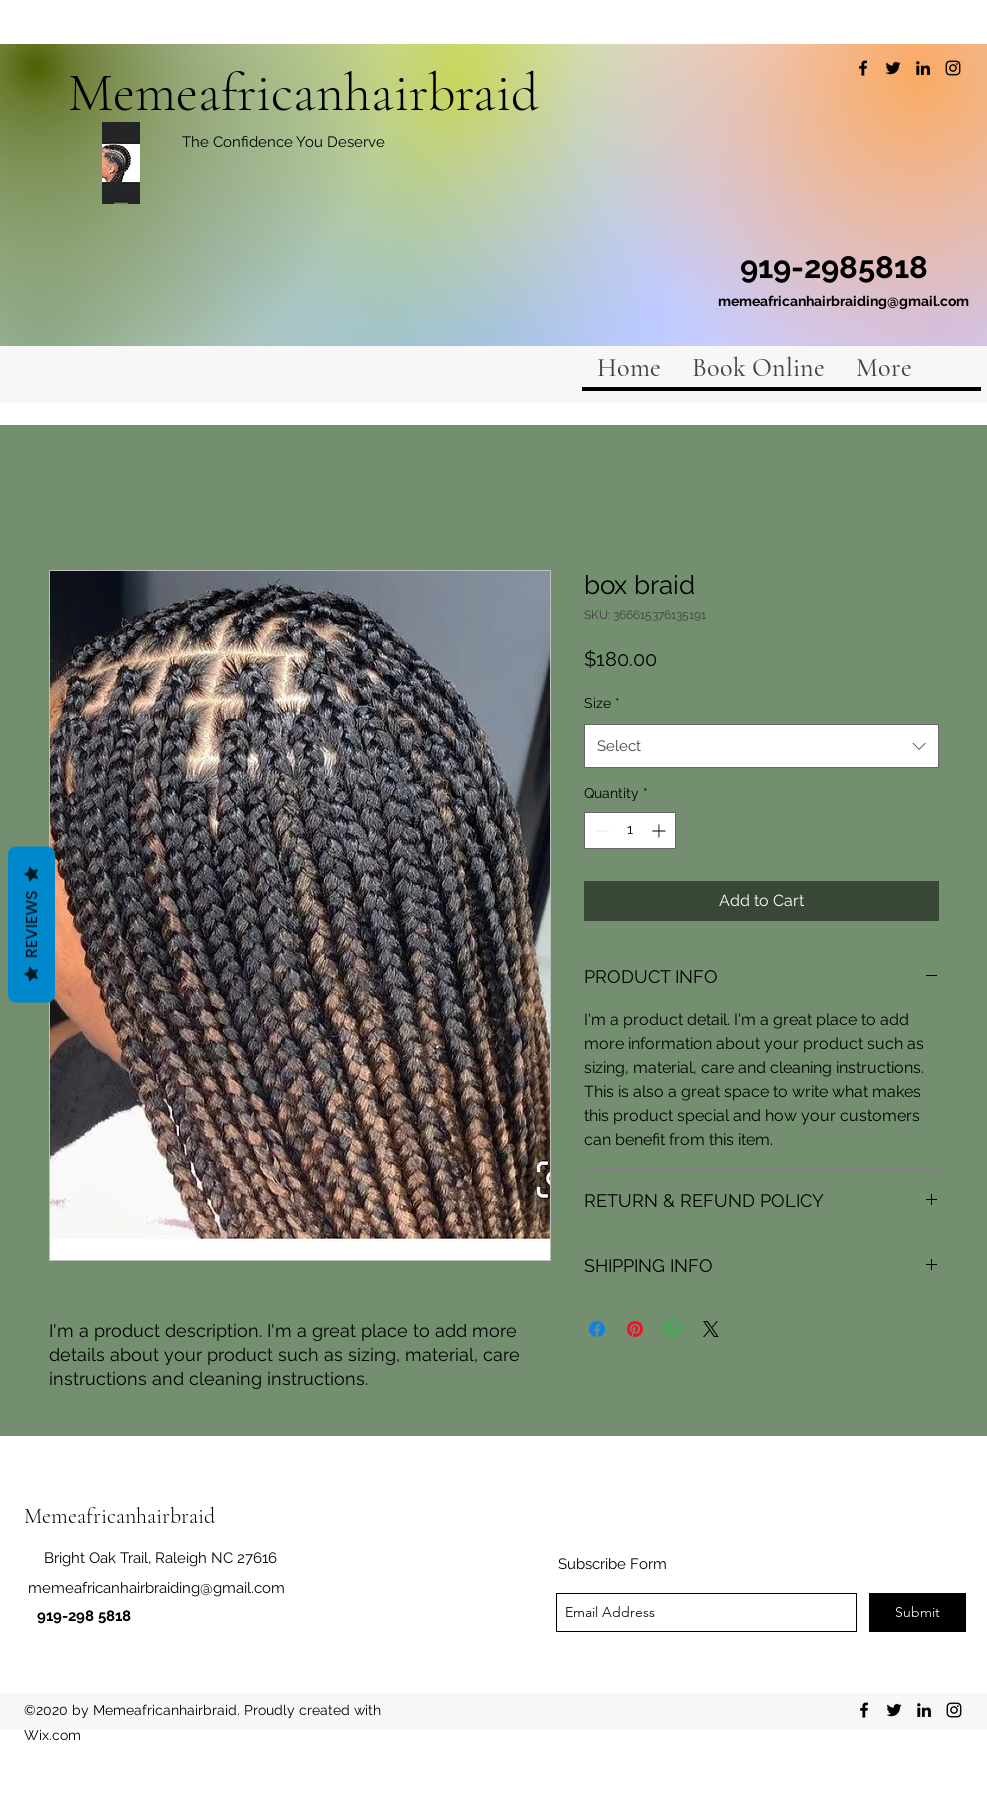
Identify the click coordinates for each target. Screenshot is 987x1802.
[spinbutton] (630, 830)
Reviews (31, 925)
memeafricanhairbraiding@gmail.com (843, 301)
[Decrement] (599, 830)
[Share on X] (711, 1329)
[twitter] (893, 68)
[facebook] (863, 68)
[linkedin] (923, 68)
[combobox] (761, 746)
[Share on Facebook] (597, 1329)
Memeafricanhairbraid (303, 92)
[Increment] (660, 830)
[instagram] (953, 68)
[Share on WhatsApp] (673, 1329)
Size (602, 703)
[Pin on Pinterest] (635, 1329)
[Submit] (917, 1612)
